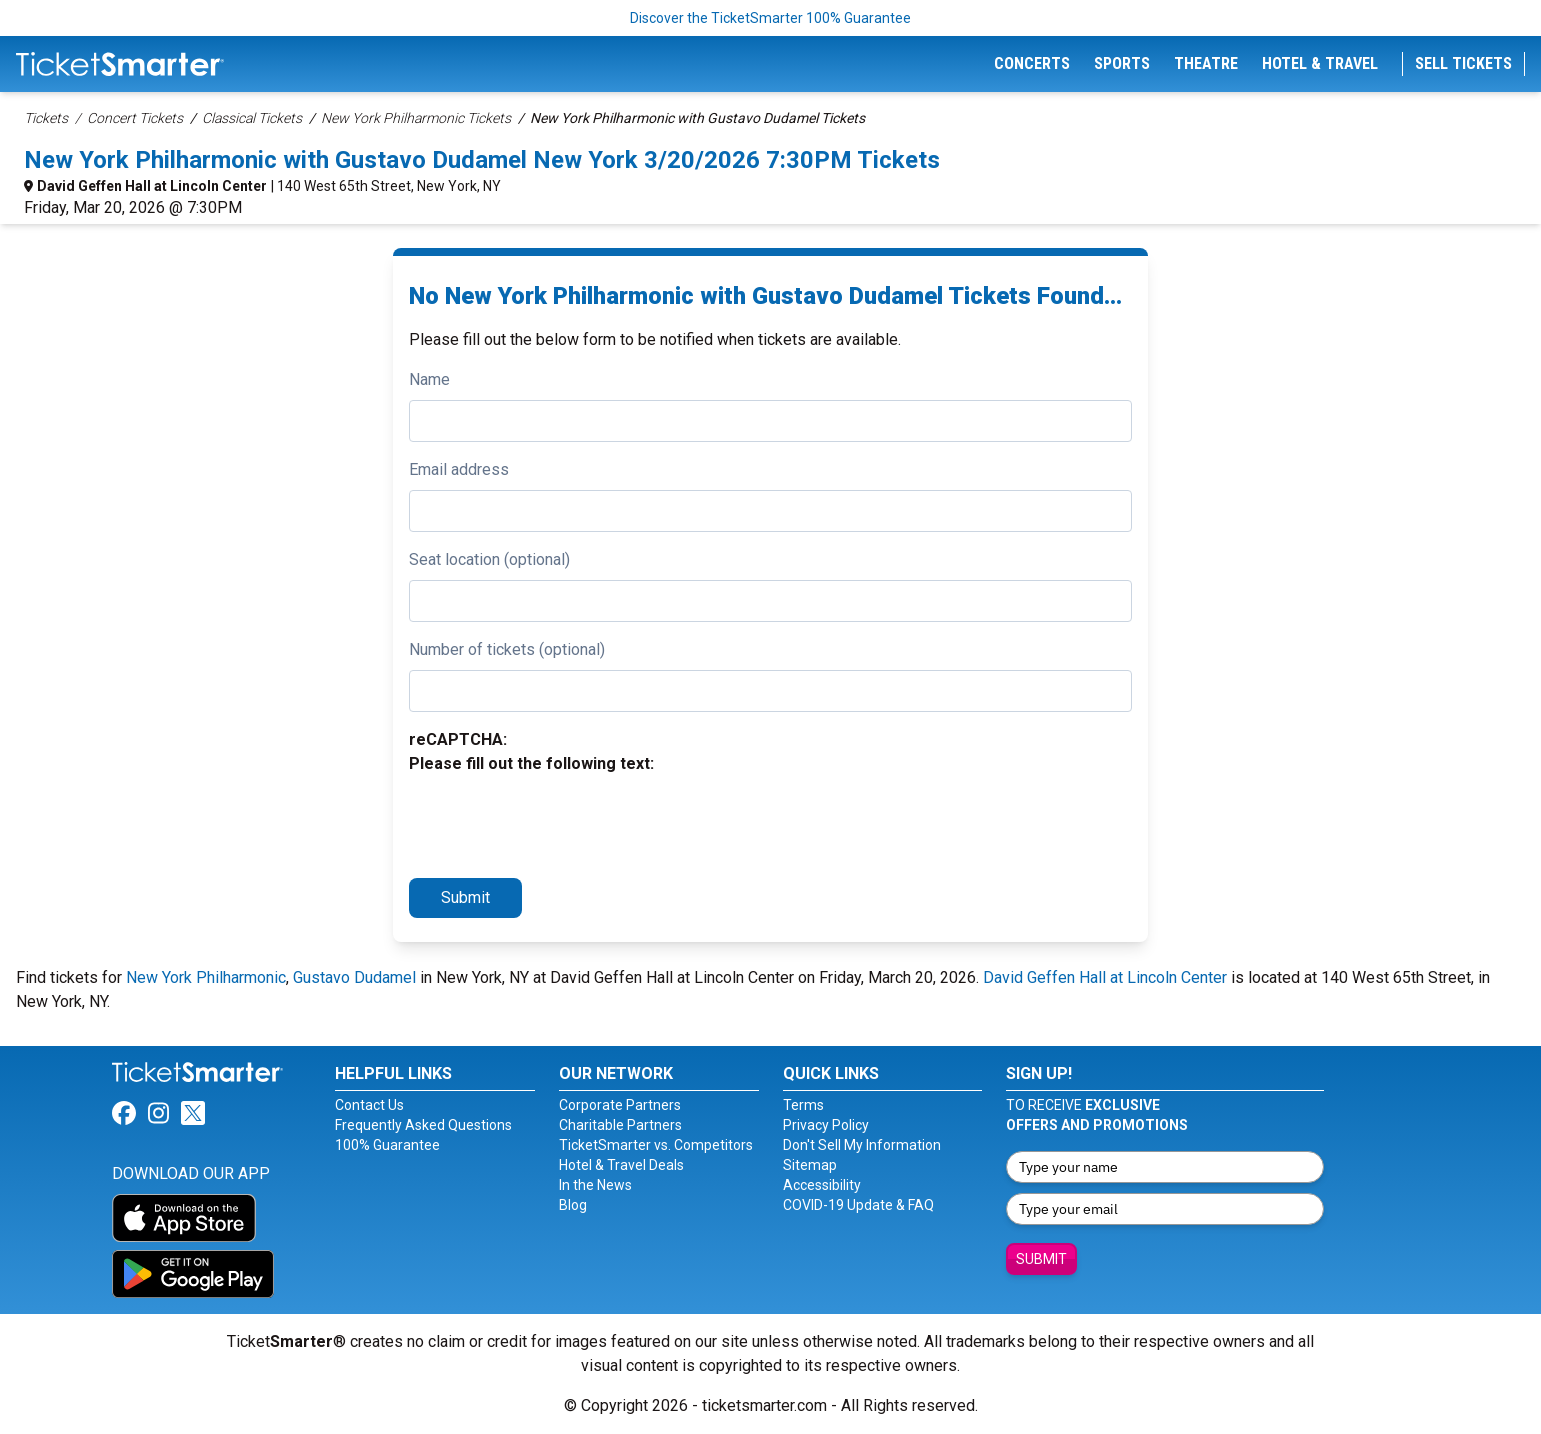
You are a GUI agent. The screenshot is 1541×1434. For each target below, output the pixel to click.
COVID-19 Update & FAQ (858, 1205)
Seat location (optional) (489, 559)
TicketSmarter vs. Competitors (656, 1145)
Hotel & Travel (1320, 63)
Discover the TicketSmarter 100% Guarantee (770, 18)
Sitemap (810, 1165)
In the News (595, 1185)
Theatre (1206, 63)
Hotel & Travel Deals (621, 1165)
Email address (459, 469)
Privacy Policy (826, 1125)
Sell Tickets (1463, 63)
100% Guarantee (387, 1145)
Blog (573, 1205)
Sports (1122, 63)
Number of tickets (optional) (507, 649)
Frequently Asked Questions (423, 1125)
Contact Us (369, 1105)
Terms (803, 1105)
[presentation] (561, 823)
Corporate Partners (620, 1105)
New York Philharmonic (206, 977)
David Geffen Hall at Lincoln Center (152, 186)
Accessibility (822, 1185)
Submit (465, 897)
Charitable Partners (620, 1125)
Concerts (1032, 63)
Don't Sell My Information (862, 1145)
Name (429, 379)
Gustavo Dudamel (354, 977)
